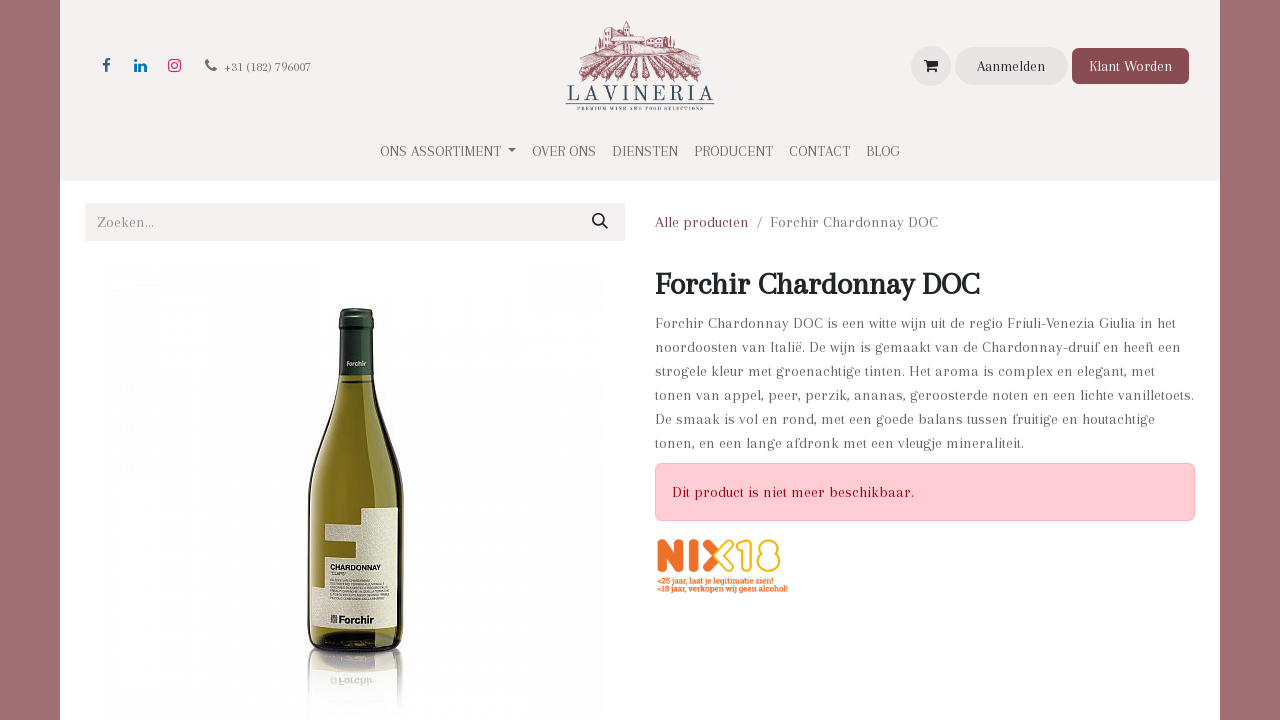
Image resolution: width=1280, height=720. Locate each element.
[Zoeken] (600, 222)
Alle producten (702, 222)
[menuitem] (564, 151)
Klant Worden (1130, 66)
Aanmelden (1011, 66)
